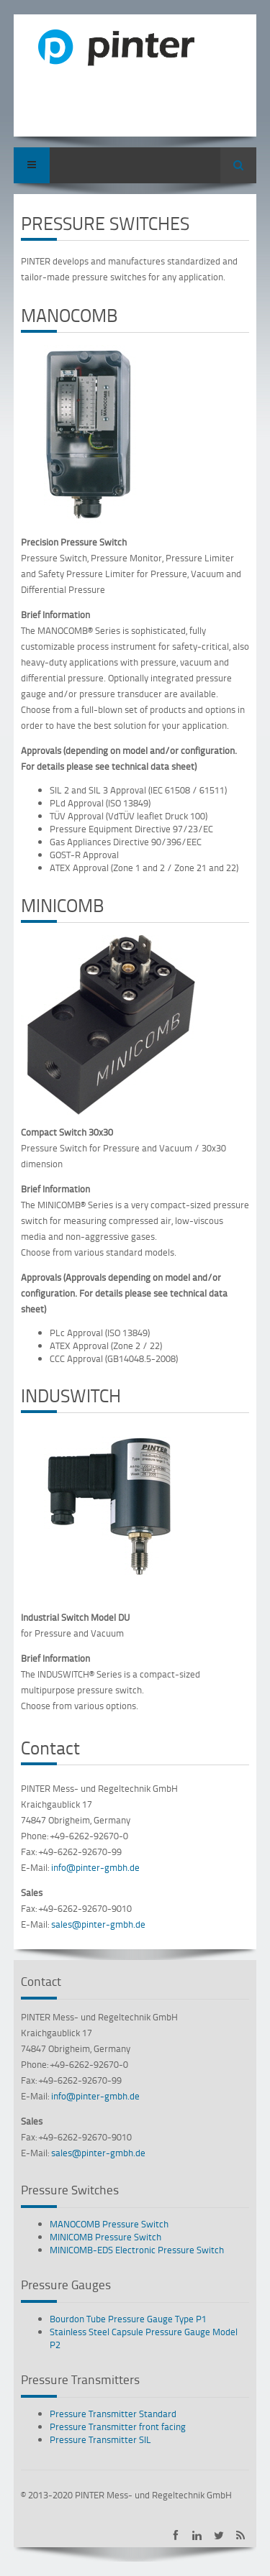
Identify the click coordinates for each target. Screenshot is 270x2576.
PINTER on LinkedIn (197, 2535)
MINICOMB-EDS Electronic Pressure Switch (137, 2249)
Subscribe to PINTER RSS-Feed (240, 2535)
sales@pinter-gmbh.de (98, 1924)
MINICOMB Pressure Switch (105, 2236)
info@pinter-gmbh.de (95, 1867)
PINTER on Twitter (219, 2535)
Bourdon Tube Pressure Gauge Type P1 (128, 2318)
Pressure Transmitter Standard (113, 2413)
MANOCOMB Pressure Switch (109, 2223)
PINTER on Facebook (175, 2535)
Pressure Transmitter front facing (118, 2426)
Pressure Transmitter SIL (100, 2439)
